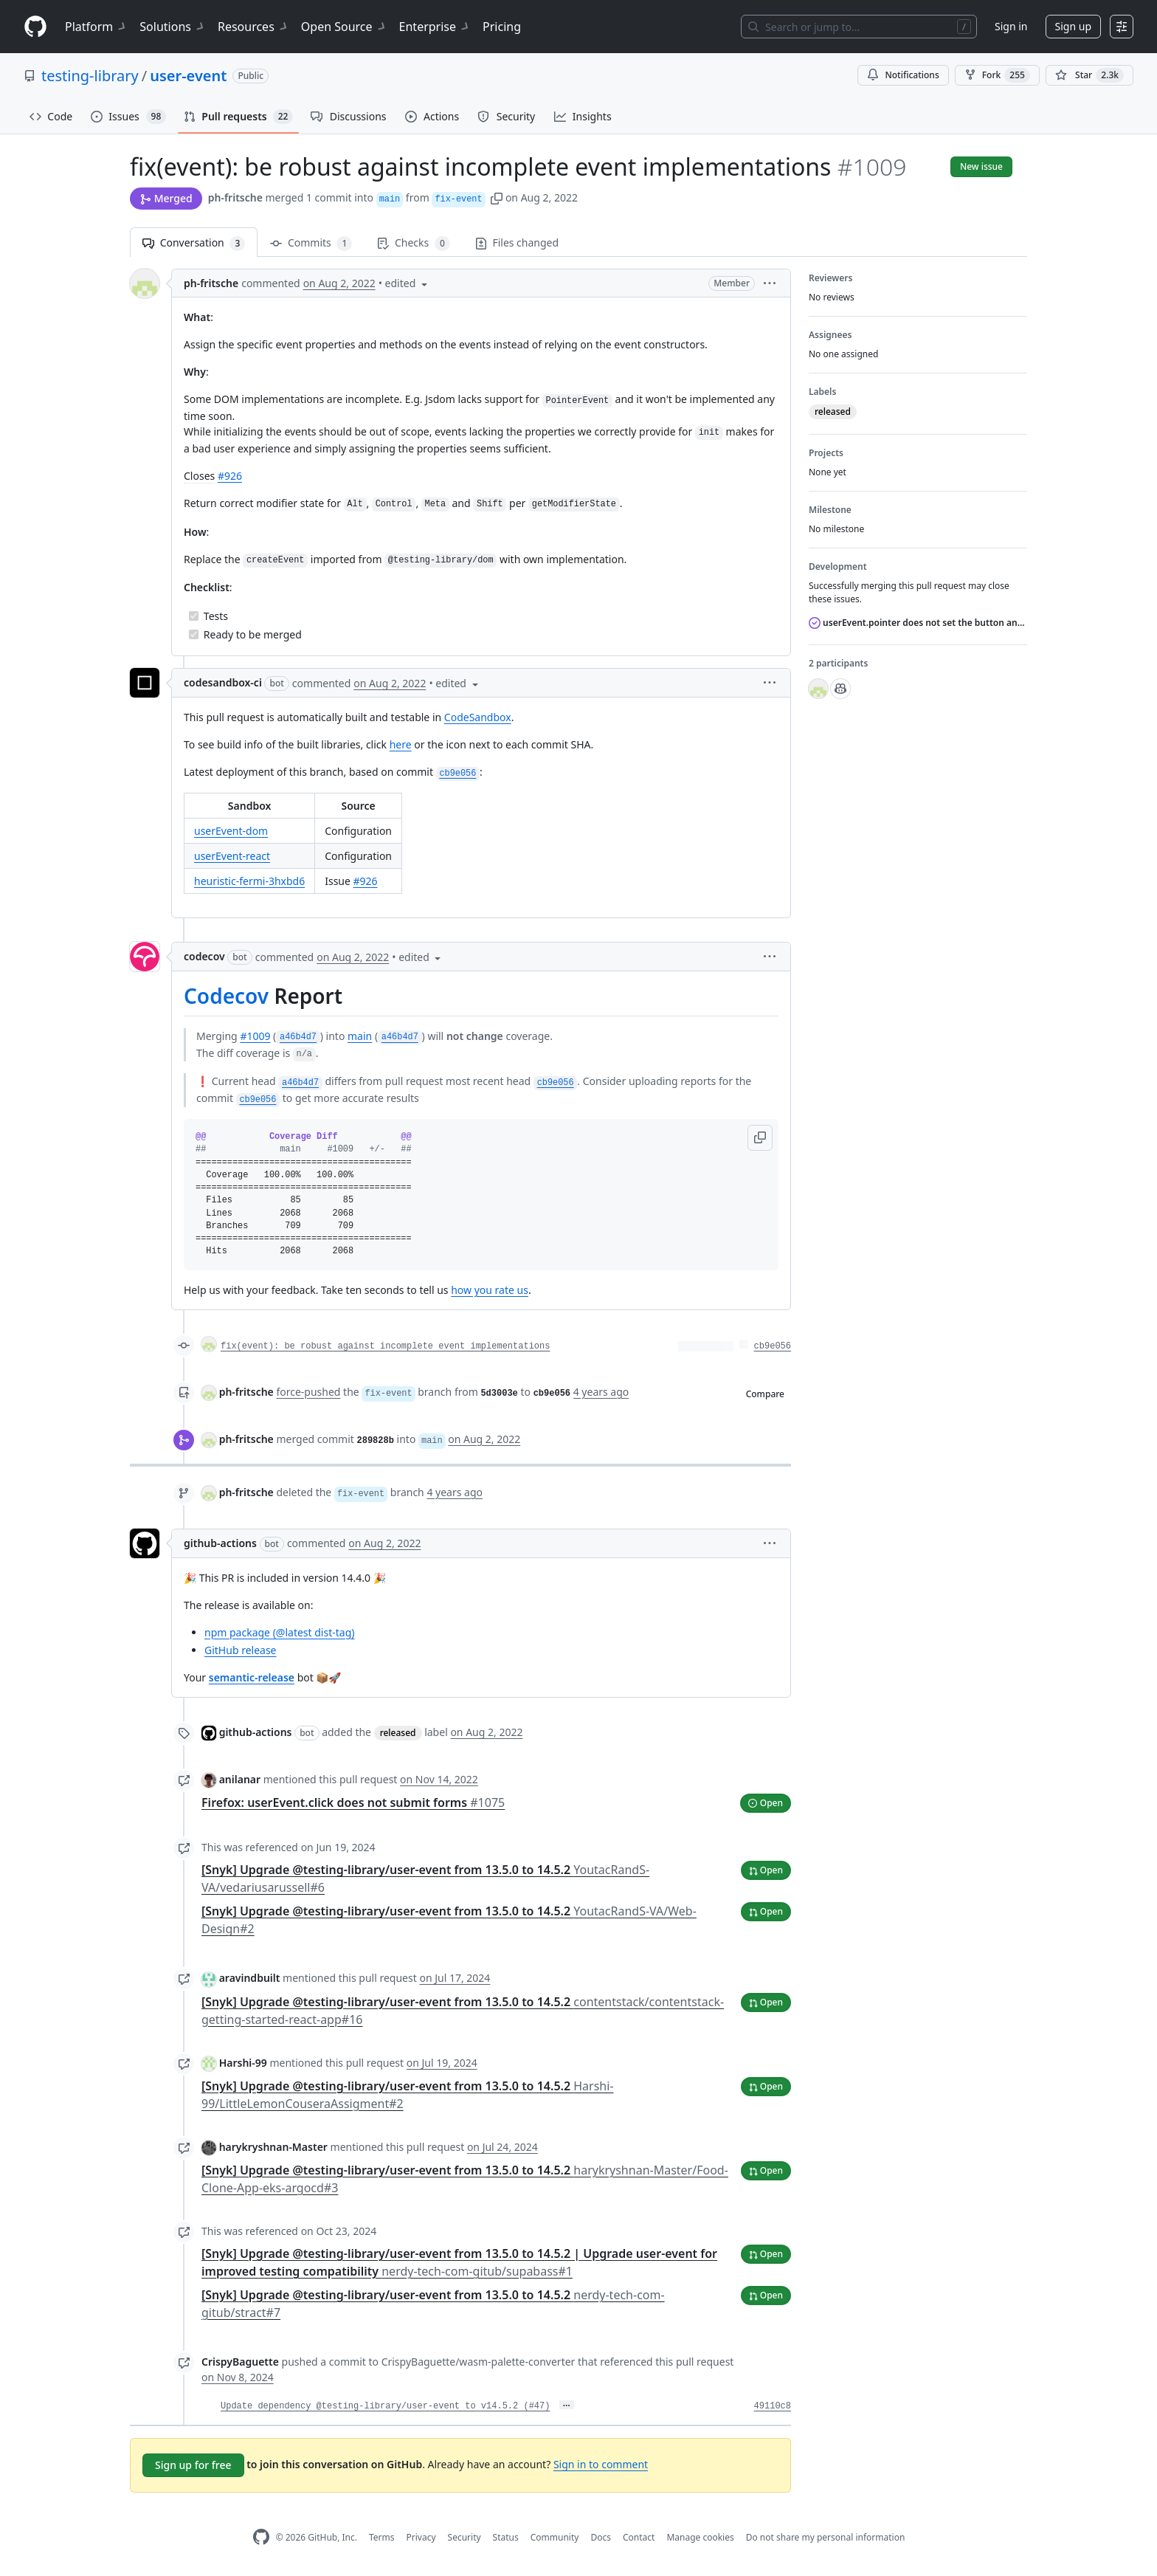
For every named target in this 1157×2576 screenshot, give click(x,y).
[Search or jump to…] (859, 27)
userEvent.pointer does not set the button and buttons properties (918, 622)
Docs (600, 2537)
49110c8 (772, 2406)
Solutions (172, 26)
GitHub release (240, 1650)
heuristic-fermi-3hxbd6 (249, 881)
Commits (311, 243)
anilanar (239, 1779)
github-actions (220, 1543)
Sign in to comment (600, 2464)
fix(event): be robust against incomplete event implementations (385, 1346)
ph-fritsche (235, 197)
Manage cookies (699, 2537)
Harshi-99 (243, 2063)
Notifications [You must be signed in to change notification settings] (903, 75)
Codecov (226, 996)
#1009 (255, 1036)
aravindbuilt (249, 1978)
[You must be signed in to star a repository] (1089, 75)
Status (506, 2537)
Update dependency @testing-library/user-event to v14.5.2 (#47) (385, 2406)
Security (464, 2537)
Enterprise (435, 26)
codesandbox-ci (223, 682)
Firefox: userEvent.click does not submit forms (353, 1802)
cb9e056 (772, 1346)
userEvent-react (232, 856)
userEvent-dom (231, 831)
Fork (997, 75)
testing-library (90, 76)
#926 (230, 476)
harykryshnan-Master (273, 2147)
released (398, 1732)
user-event (188, 76)
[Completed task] (193, 616)
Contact (639, 2537)
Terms (382, 2537)
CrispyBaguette (240, 2362)
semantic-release (251, 1677)
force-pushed (308, 1392)
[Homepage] (35, 27)
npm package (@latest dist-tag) (279, 1632)
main (360, 1036)
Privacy (421, 2537)
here (401, 744)
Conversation (193, 243)
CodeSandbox (477, 717)
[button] (496, 197)
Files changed (517, 242)
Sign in (1011, 26)
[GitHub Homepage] (261, 2537)
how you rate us (489, 1290)
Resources (253, 26)
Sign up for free (193, 2465)
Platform (96, 26)
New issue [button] (981, 166)
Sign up (1073, 26)
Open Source (344, 26)
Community (555, 2537)
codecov (204, 956)
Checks (413, 243)
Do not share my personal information (825, 2537)
